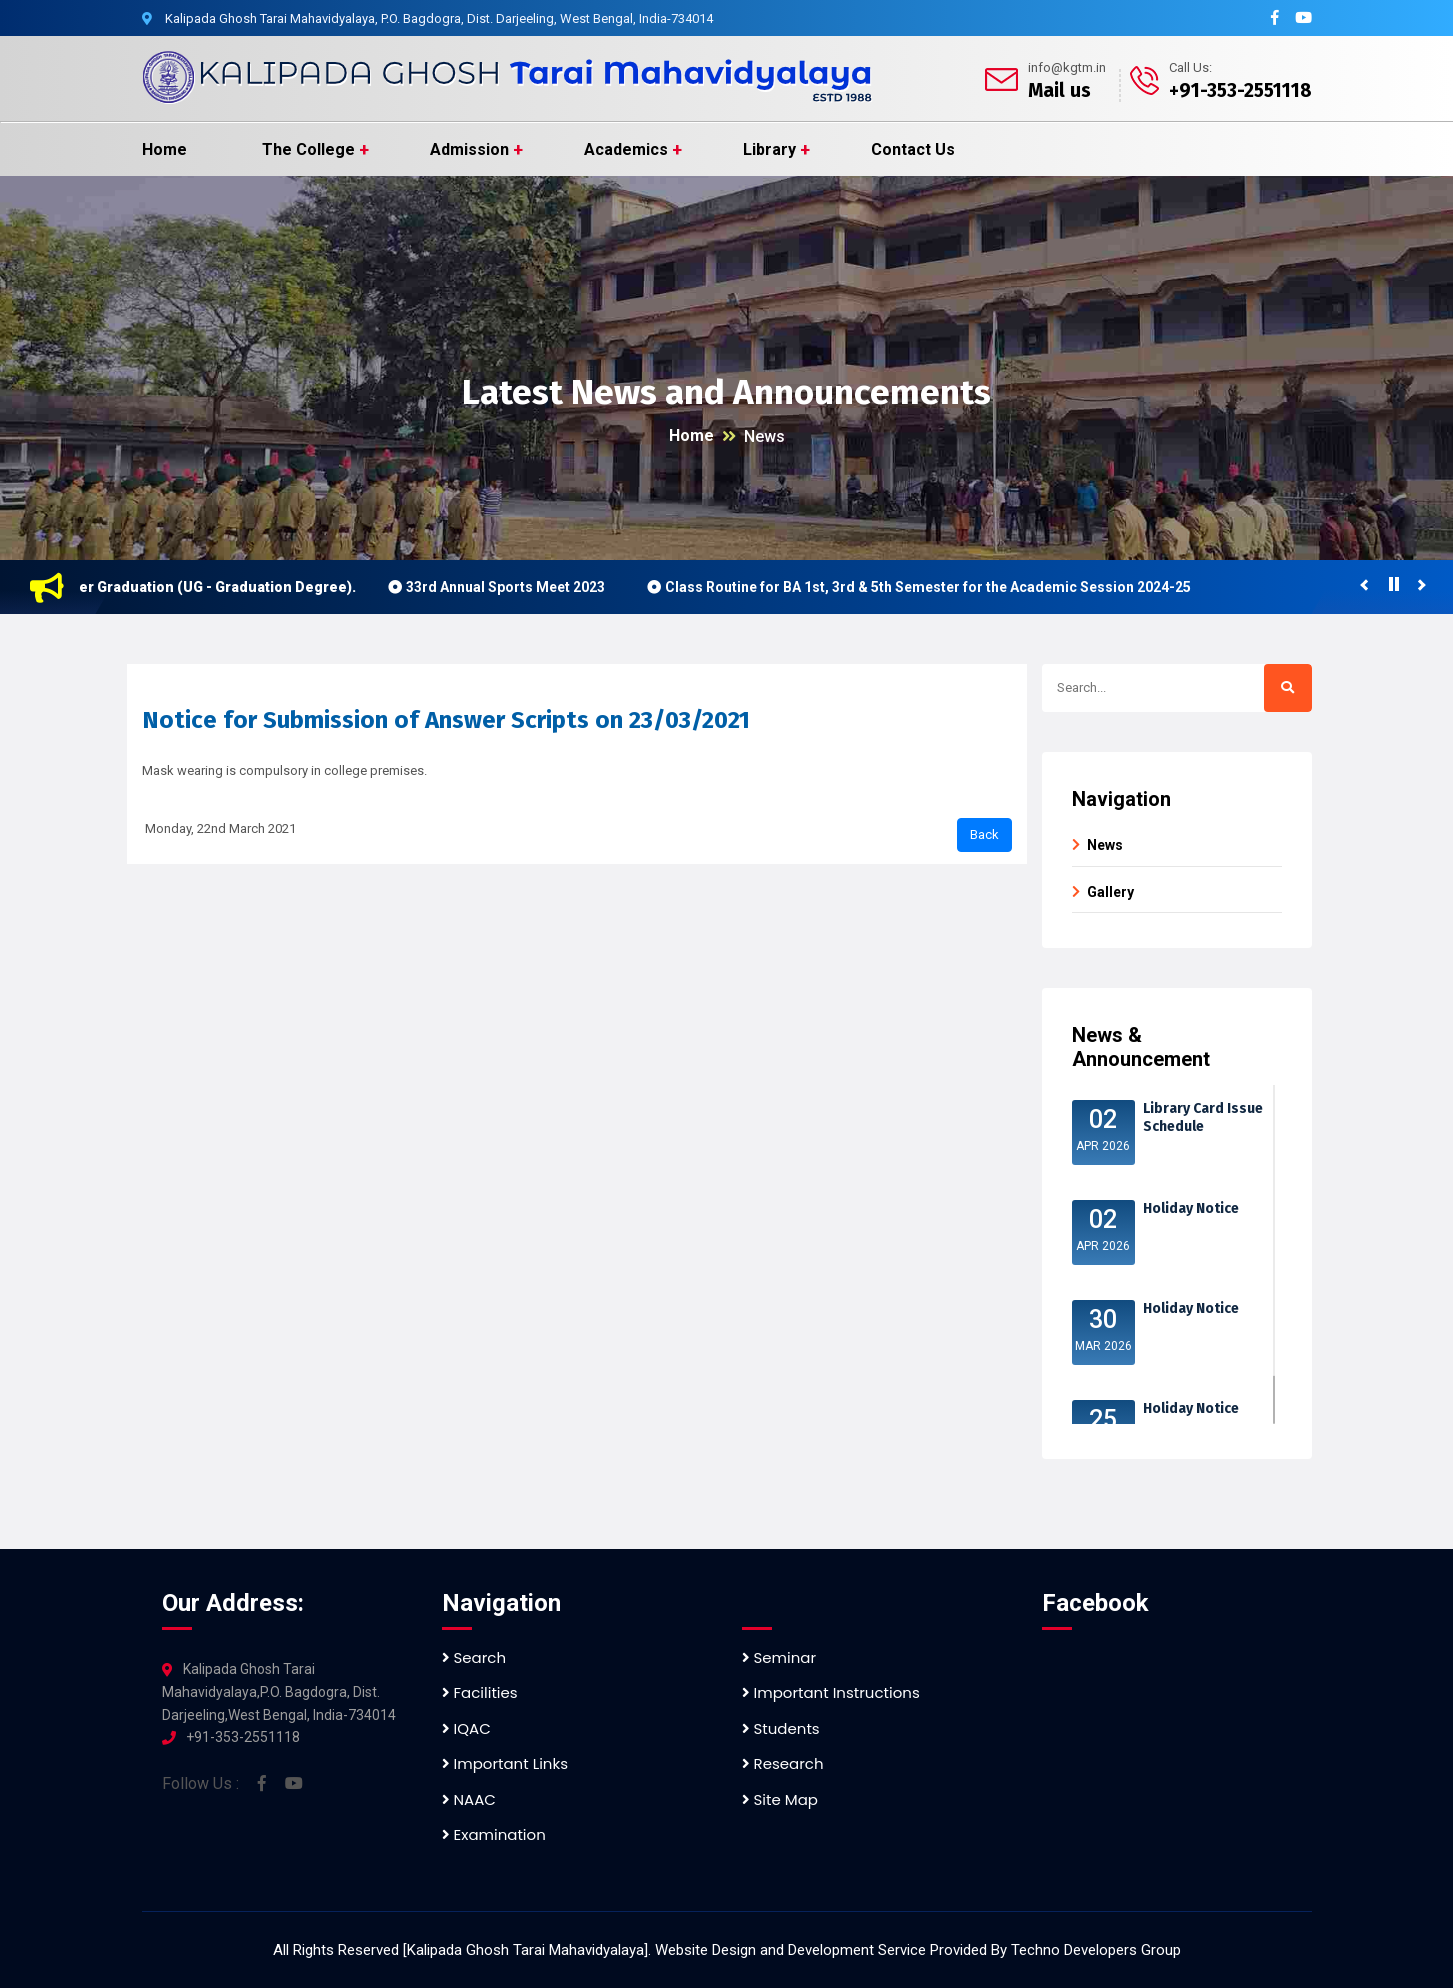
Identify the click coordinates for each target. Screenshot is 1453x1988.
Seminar (779, 1657)
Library (769, 149)
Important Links (505, 1763)
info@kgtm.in (1067, 67)
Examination (494, 1834)
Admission (469, 149)
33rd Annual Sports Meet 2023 (513, 587)
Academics (626, 149)
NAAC (469, 1799)
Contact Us (913, 149)
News (764, 436)
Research (783, 1763)
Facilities (480, 1692)
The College (308, 149)
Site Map (780, 1799)
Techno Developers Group (1096, 1950)
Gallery (1110, 892)
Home (164, 149)
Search (474, 1657)
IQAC (466, 1728)
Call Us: (1190, 67)
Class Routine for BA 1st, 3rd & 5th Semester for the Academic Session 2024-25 (936, 587)
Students (781, 1728)
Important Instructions (831, 1692)
